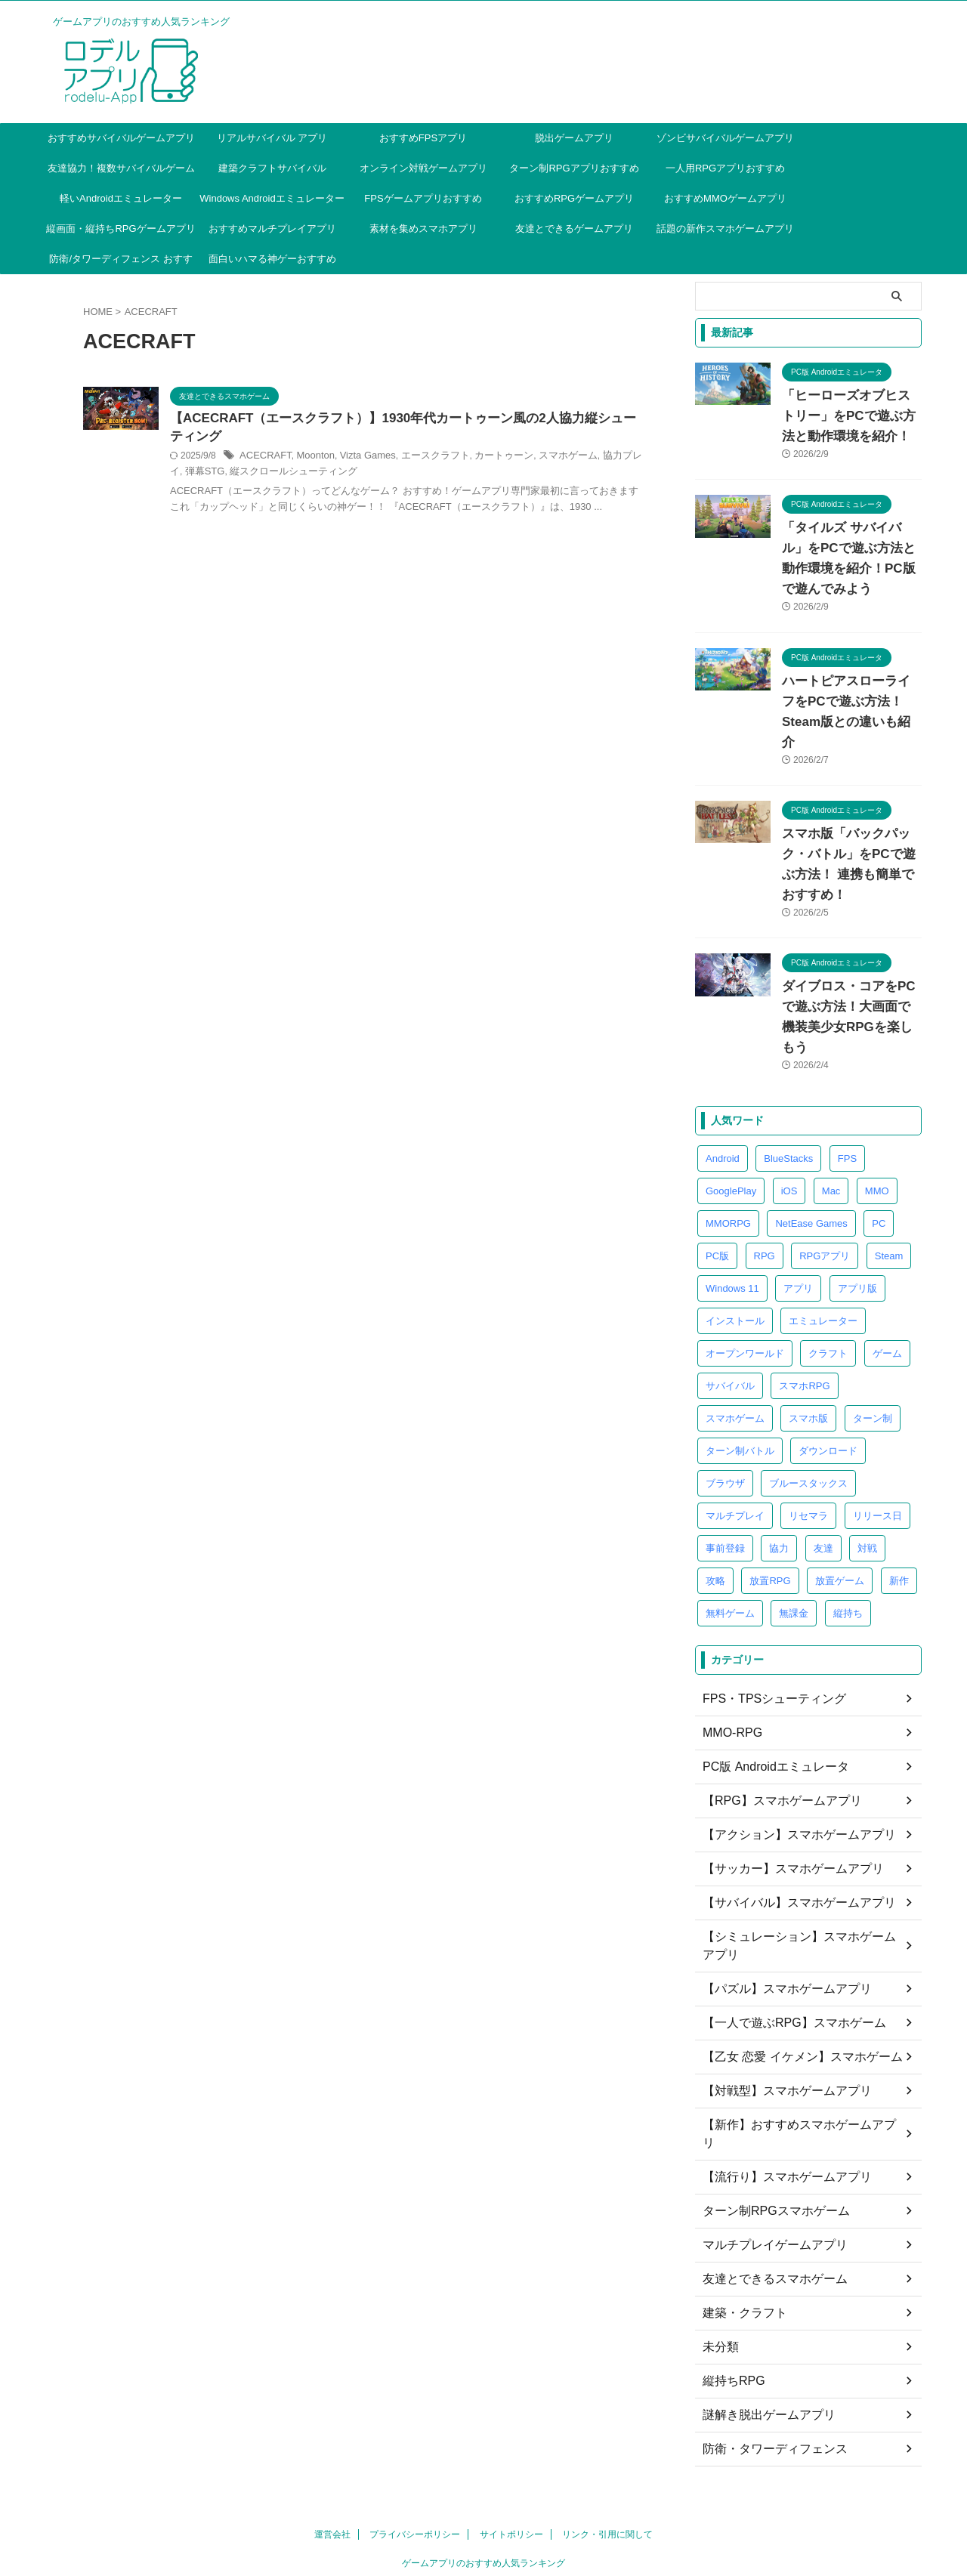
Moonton (385, 458)
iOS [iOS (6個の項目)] (789, 1109)
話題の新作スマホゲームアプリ (725, 228)
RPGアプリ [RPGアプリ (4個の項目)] (824, 1174)
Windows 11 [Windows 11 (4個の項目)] (732, 1206)
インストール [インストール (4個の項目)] (735, 1239)
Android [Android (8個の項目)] (723, 1077)
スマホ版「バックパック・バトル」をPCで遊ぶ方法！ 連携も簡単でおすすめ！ (850, 813)
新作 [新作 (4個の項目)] (899, 1499)
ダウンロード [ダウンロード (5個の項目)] (828, 1369)
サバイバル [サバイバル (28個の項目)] (730, 1304)
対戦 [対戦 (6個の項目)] (867, 1466)
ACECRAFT (339, 458)
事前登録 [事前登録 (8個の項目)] (725, 1466)
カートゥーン (560, 458)
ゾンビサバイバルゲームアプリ (725, 138)
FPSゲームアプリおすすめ (422, 198)
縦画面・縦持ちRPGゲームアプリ (120, 228)
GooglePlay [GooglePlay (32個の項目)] (731, 1109)
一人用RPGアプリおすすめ (725, 168)
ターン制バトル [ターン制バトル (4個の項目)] (740, 1369)
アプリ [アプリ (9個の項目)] (798, 1206)
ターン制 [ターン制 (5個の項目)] (872, 1336)
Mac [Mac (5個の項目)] (831, 1109)
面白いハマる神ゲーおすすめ (272, 258)
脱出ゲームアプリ (574, 138)
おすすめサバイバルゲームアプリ (121, 138)
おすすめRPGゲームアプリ (574, 198)
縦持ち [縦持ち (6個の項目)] (848, 1531)
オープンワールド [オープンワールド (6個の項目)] (745, 1271)
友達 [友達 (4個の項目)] (823, 1466)
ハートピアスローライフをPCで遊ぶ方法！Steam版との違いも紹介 (848, 681)
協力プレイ (282, 474)
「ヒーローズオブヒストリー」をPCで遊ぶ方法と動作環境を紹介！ (847, 416)
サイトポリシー (511, 2416)
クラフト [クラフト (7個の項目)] (828, 1271)
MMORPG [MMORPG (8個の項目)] (728, 1141)
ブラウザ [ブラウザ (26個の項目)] (725, 1401)
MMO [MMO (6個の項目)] (877, 1109)
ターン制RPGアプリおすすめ (573, 168)
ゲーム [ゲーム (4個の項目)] (887, 1271)
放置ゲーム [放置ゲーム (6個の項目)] (839, 1499)
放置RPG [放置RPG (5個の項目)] (769, 1499)
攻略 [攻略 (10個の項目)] (715, 1499)
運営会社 (332, 2416)
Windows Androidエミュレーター (271, 198)
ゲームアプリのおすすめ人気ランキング (483, 2445)
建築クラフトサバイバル (272, 168)
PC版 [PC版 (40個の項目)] (717, 1174)
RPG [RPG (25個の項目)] (764, 1174)
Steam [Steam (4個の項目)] (889, 1174)
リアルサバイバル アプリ (272, 138)
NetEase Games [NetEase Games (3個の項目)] (811, 1141)
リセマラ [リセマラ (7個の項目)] (808, 1434)
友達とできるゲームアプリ (574, 228)
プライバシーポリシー (414, 2416)
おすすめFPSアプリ (423, 138)
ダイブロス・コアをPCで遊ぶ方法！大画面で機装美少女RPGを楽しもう (850, 945)
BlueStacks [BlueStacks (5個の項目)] (788, 1077)
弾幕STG (328, 474)
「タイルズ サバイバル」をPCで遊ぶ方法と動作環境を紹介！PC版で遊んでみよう (847, 548)
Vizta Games (433, 458)
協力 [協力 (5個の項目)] (779, 1466)
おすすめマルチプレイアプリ (272, 228)
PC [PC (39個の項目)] (878, 1141)
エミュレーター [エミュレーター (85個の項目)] (823, 1239)
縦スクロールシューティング (411, 474)
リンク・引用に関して (607, 2416)
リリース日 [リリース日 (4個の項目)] (877, 1434)
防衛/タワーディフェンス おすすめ (120, 263)
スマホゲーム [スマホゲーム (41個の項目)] (735, 1336)
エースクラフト (497, 458)
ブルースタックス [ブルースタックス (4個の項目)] (808, 1401)
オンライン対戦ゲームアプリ (423, 168)
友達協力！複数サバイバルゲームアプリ (121, 173)
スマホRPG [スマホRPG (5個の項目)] (804, 1304)
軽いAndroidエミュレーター (121, 198)
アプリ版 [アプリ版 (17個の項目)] (857, 1206)
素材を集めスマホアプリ (423, 228)
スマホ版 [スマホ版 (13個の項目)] (808, 1336)
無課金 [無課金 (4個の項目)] (793, 1531)
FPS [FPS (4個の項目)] (847, 1077)
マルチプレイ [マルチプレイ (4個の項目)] (735, 1434)
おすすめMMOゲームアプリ (725, 198)
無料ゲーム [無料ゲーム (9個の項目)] (730, 1531)
